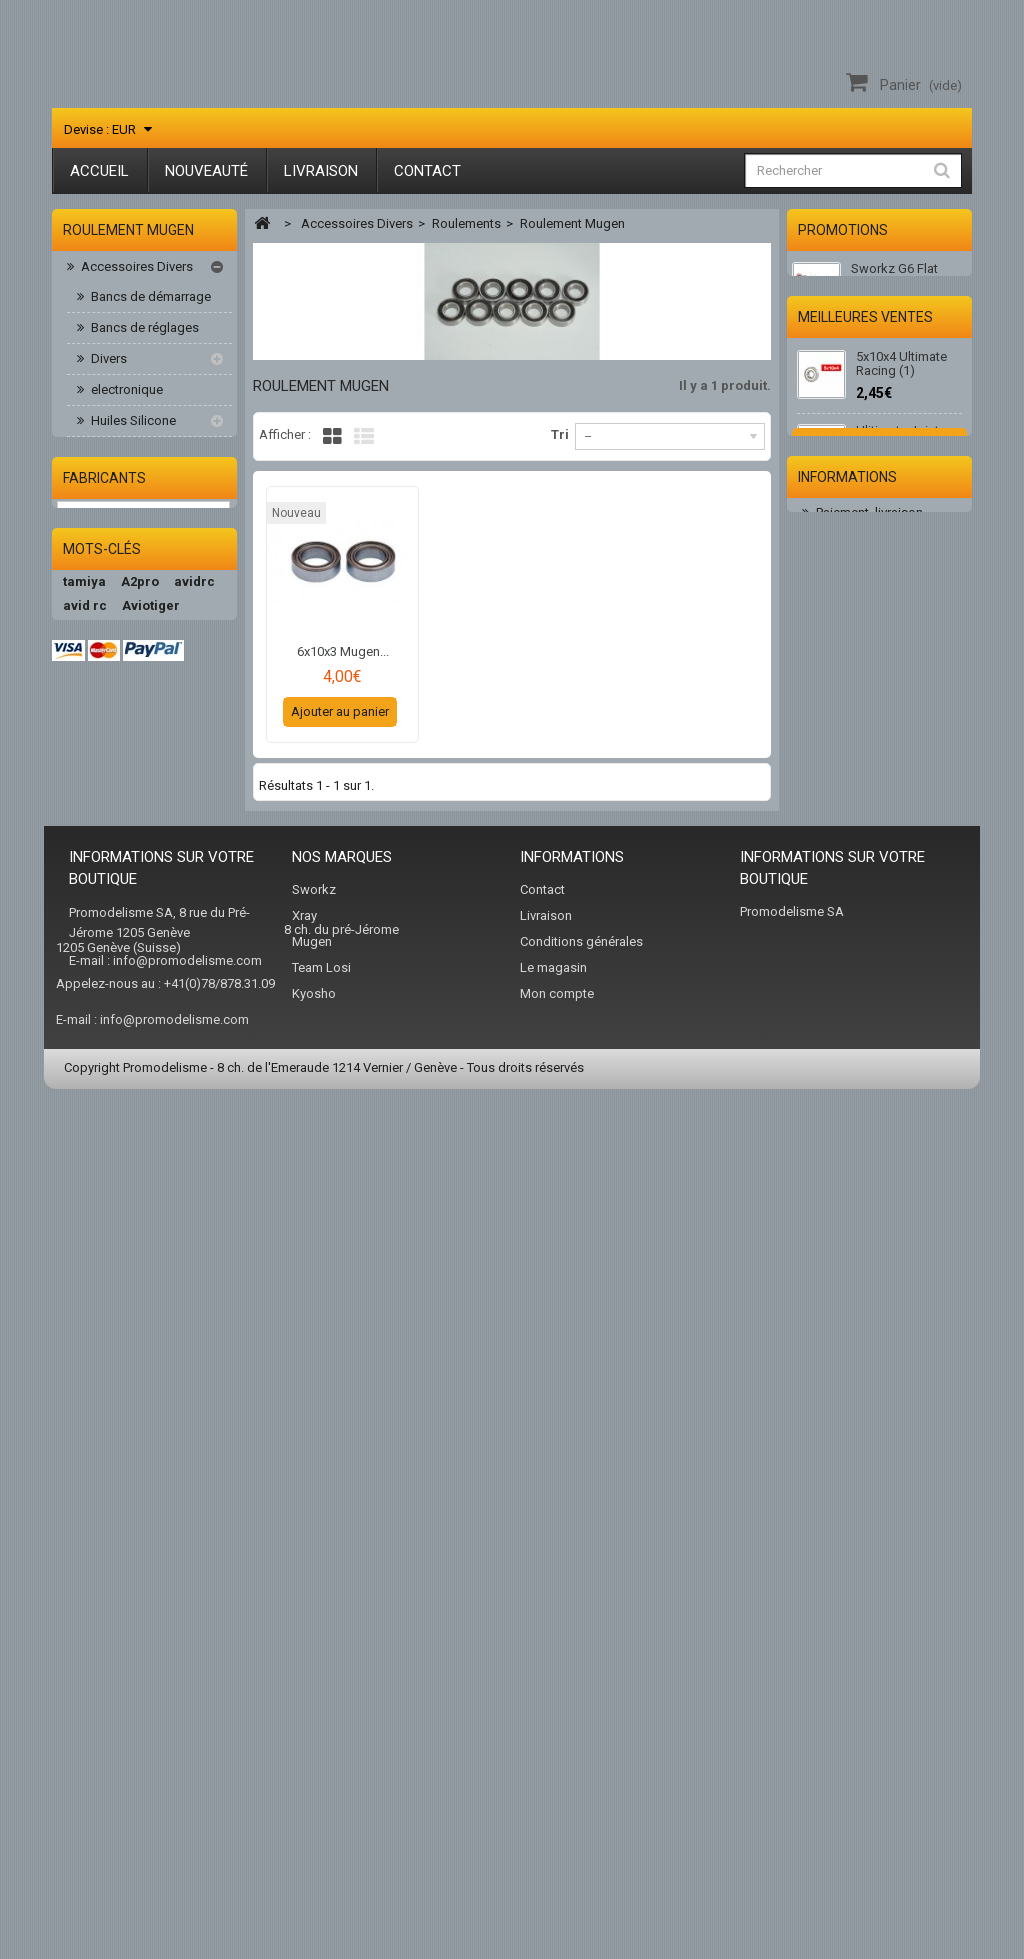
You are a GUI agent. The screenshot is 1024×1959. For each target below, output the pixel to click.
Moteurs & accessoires (146, 887)
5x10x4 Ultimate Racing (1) (901, 472)
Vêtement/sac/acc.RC (142, 1164)
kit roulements (140, 547)
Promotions (843, 230)
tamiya (84, 1361)
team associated (115, 1601)
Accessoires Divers (135, 270)
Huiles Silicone (132, 424)
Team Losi (321, 1817)
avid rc (85, 1385)
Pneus (97, 1102)
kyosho (85, 1505)
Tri (560, 434)
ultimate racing (111, 1433)
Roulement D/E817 (153, 609)
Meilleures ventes (865, 418)
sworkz (86, 1553)
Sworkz (314, 1739)
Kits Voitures (116, 856)
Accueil (99, 171)
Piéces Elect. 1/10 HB (140, 1010)
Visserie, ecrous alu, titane (141, 748)
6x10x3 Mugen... (343, 651)
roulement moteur (150, 702)
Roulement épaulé (151, 578)
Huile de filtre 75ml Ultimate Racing (909, 809)
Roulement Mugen (152, 671)
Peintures (106, 979)
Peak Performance (123, 1529)
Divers (107, 362)
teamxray (93, 1481)
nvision (127, 1577)
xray (138, 1553)
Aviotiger (151, 1385)
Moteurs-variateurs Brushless (128, 933)
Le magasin (553, 1817)
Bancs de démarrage (149, 300)
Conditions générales (581, 1791)
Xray (304, 1765)
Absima (199, 1433)
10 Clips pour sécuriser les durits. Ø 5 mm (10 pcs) (908, 648)
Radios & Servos (127, 1133)
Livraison (321, 171)
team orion (172, 1481)
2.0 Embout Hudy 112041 (905, 736)
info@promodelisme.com (187, 1810)
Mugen (312, 1791)
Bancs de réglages (143, 331)
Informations (847, 959)
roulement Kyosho (152, 640)
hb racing (93, 1457)
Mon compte (557, 1843)
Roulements (124, 486)
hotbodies (170, 1457)
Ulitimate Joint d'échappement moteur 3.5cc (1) (903, 554)
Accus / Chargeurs (133, 825)
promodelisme (109, 1409)
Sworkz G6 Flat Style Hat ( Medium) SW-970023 (907, 287)
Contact (427, 171)
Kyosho (314, 1843)
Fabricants (104, 1226)
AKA (76, 1577)
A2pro (140, 1361)
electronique (125, 393)
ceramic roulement (153, 516)
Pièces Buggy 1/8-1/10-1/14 (141, 1056)
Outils (106, 455)
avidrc (194, 1361)
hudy (182, 1553)
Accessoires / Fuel (133, 794)
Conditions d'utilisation (881, 1045)
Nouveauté (206, 171)
